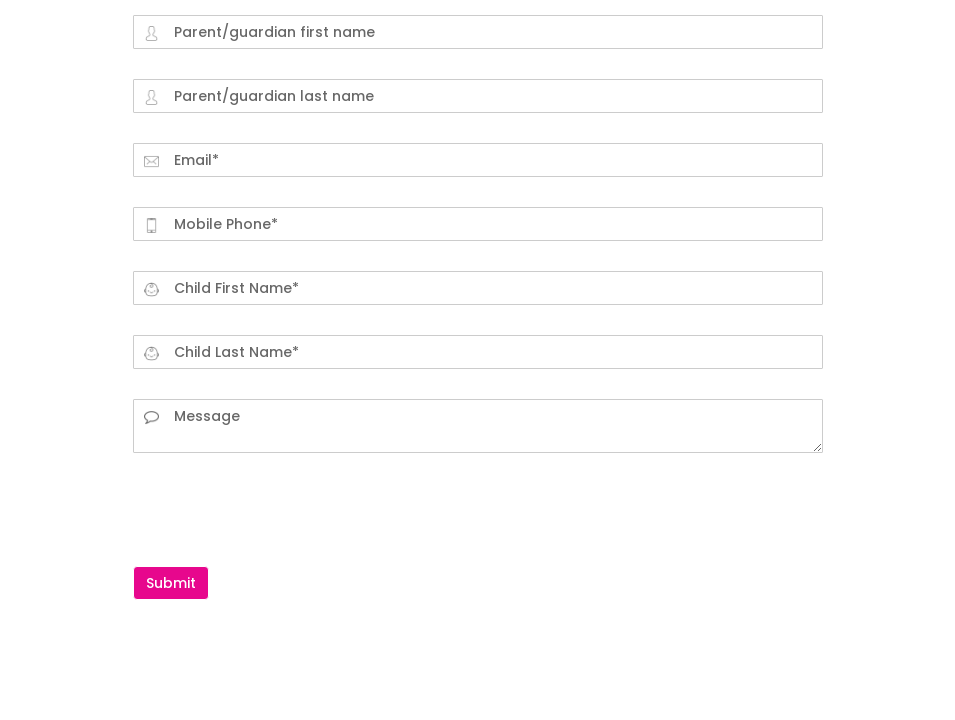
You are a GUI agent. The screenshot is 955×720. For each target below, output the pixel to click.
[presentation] (285, 507)
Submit (171, 583)
